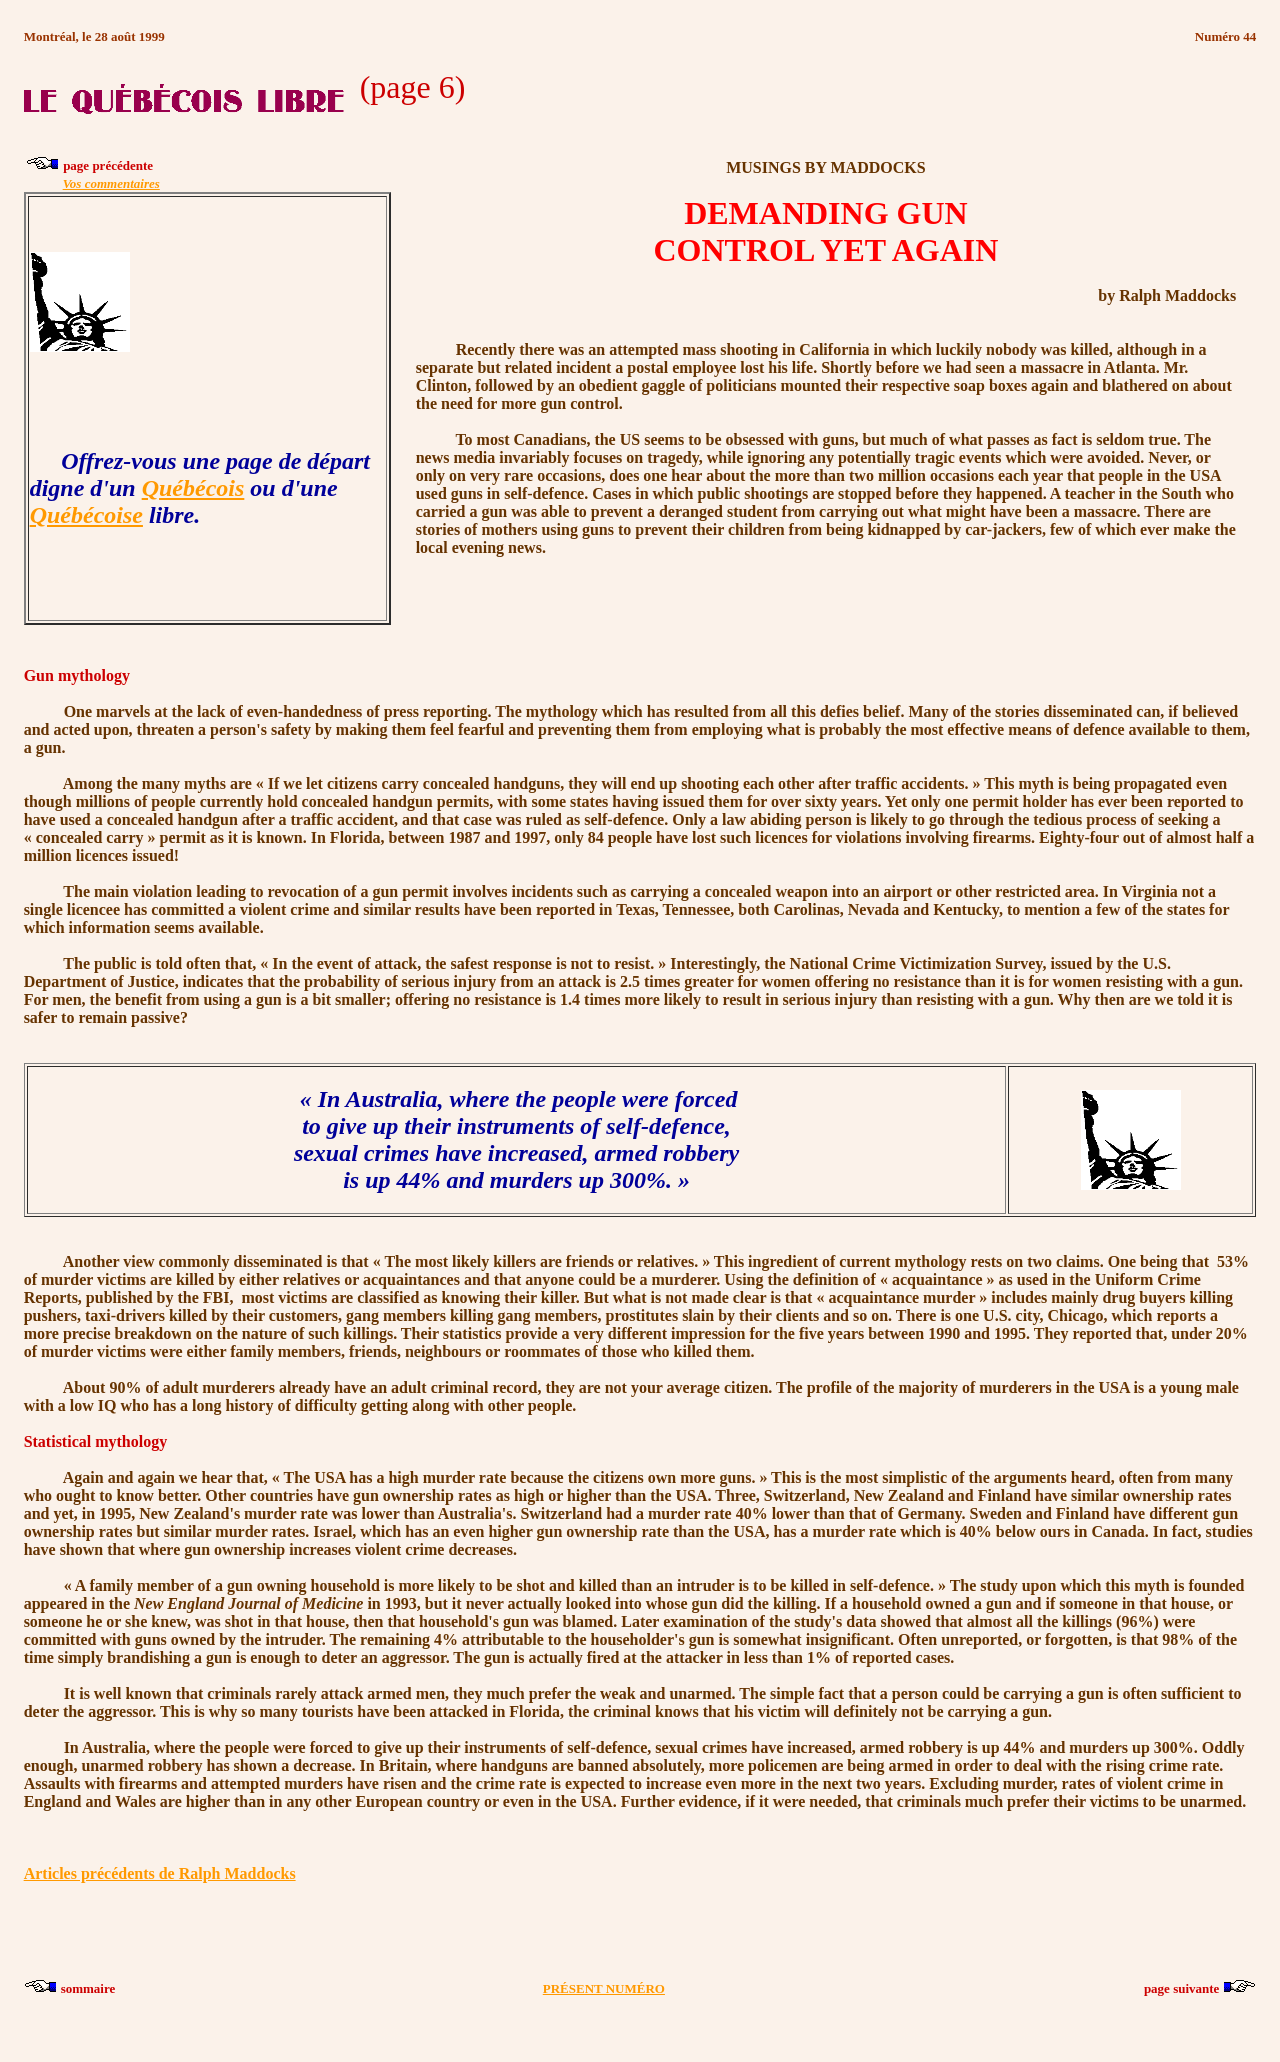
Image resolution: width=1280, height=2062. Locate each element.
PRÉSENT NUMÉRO (604, 1988)
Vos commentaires (111, 183)
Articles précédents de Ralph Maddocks (160, 1873)
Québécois (193, 488)
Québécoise (86, 515)
